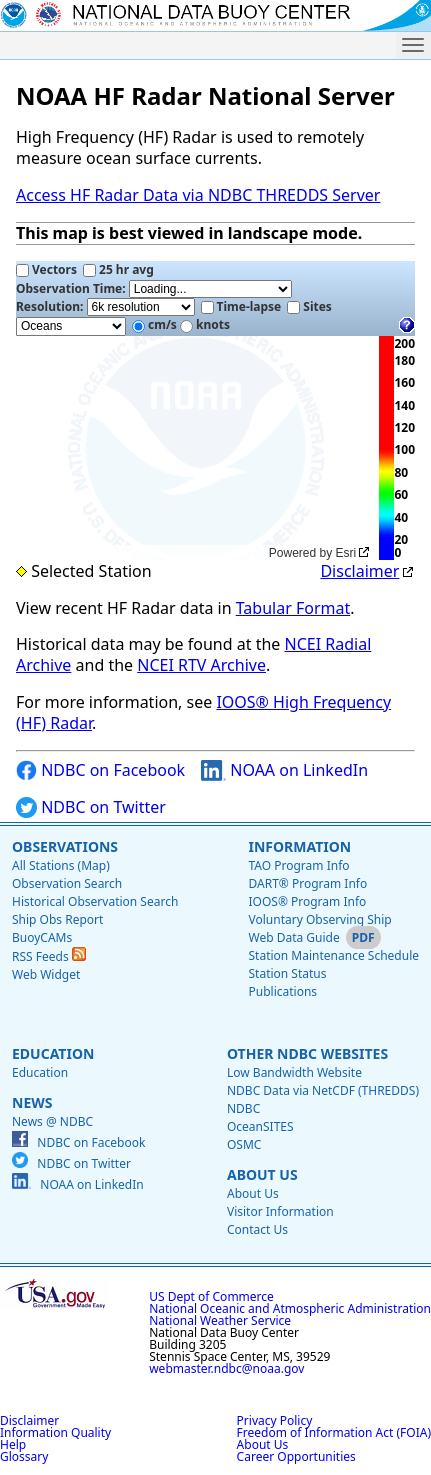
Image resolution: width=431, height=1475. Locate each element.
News (32, 1102)
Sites (309, 306)
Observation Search (67, 883)
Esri (346, 553)
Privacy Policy (275, 1420)
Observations (65, 846)
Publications (282, 991)
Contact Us (257, 1229)
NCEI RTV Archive (201, 665)
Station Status (287, 973)
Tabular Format (293, 608)
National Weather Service (220, 1320)
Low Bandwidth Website (294, 1072)
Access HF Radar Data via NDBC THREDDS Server (198, 195)
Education (53, 1053)
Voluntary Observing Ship (319, 919)
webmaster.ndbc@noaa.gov (226, 1368)
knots (205, 324)
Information (299, 846)
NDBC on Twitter (91, 807)
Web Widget (46, 974)
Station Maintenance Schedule (333, 955)
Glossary (24, 1456)
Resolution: (105, 307)
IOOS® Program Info (307, 901)
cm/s (154, 324)
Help (13, 1444)
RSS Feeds (49, 956)
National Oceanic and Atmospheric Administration (290, 1308)
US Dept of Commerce (211, 1296)
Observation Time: (154, 289)
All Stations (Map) (61, 865)
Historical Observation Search (95, 901)
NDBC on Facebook (100, 770)
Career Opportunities (296, 1456)
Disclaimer (359, 571)
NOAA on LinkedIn (284, 770)
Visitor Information (280, 1211)
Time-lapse (241, 306)
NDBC (243, 1108)
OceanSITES (260, 1126)
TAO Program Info (298, 865)
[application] (195, 448)
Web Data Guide (293, 937)
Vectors (46, 269)
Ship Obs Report (57, 919)
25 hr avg (118, 269)
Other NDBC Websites (307, 1053)
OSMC (244, 1144)
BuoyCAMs (42, 937)
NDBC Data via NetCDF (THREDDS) (323, 1090)
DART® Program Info (307, 883)
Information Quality (55, 1432)
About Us (262, 1174)
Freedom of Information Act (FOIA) (334, 1432)
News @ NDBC (52, 1121)
